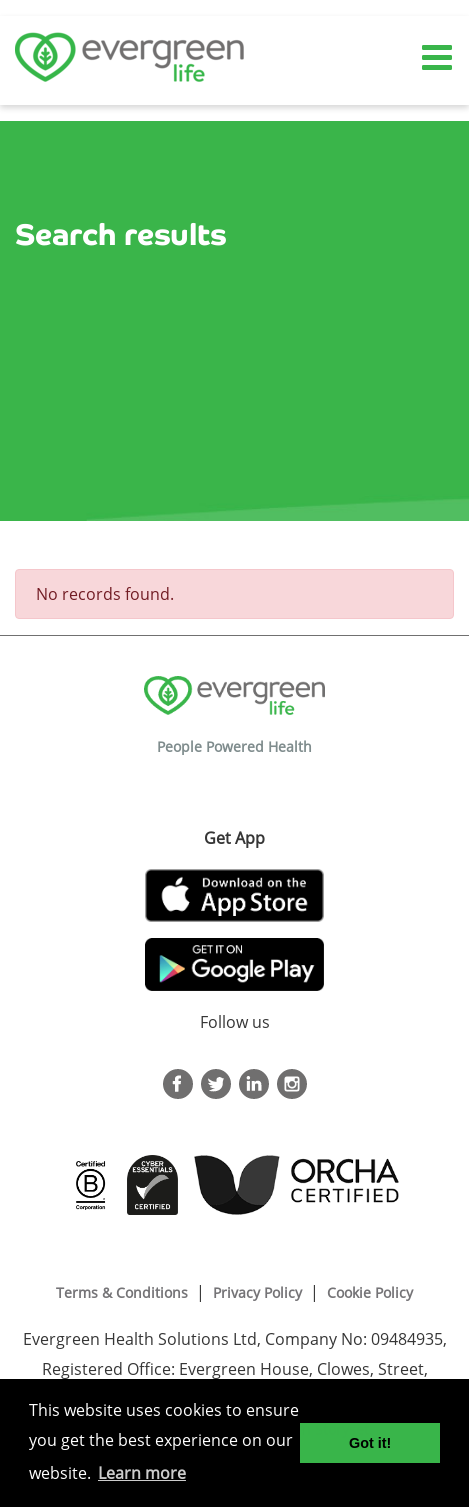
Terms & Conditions (122, 1292)
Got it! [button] (370, 1443)
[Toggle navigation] (439, 58)
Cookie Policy (370, 1292)
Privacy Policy (257, 1292)
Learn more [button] (142, 1473)
